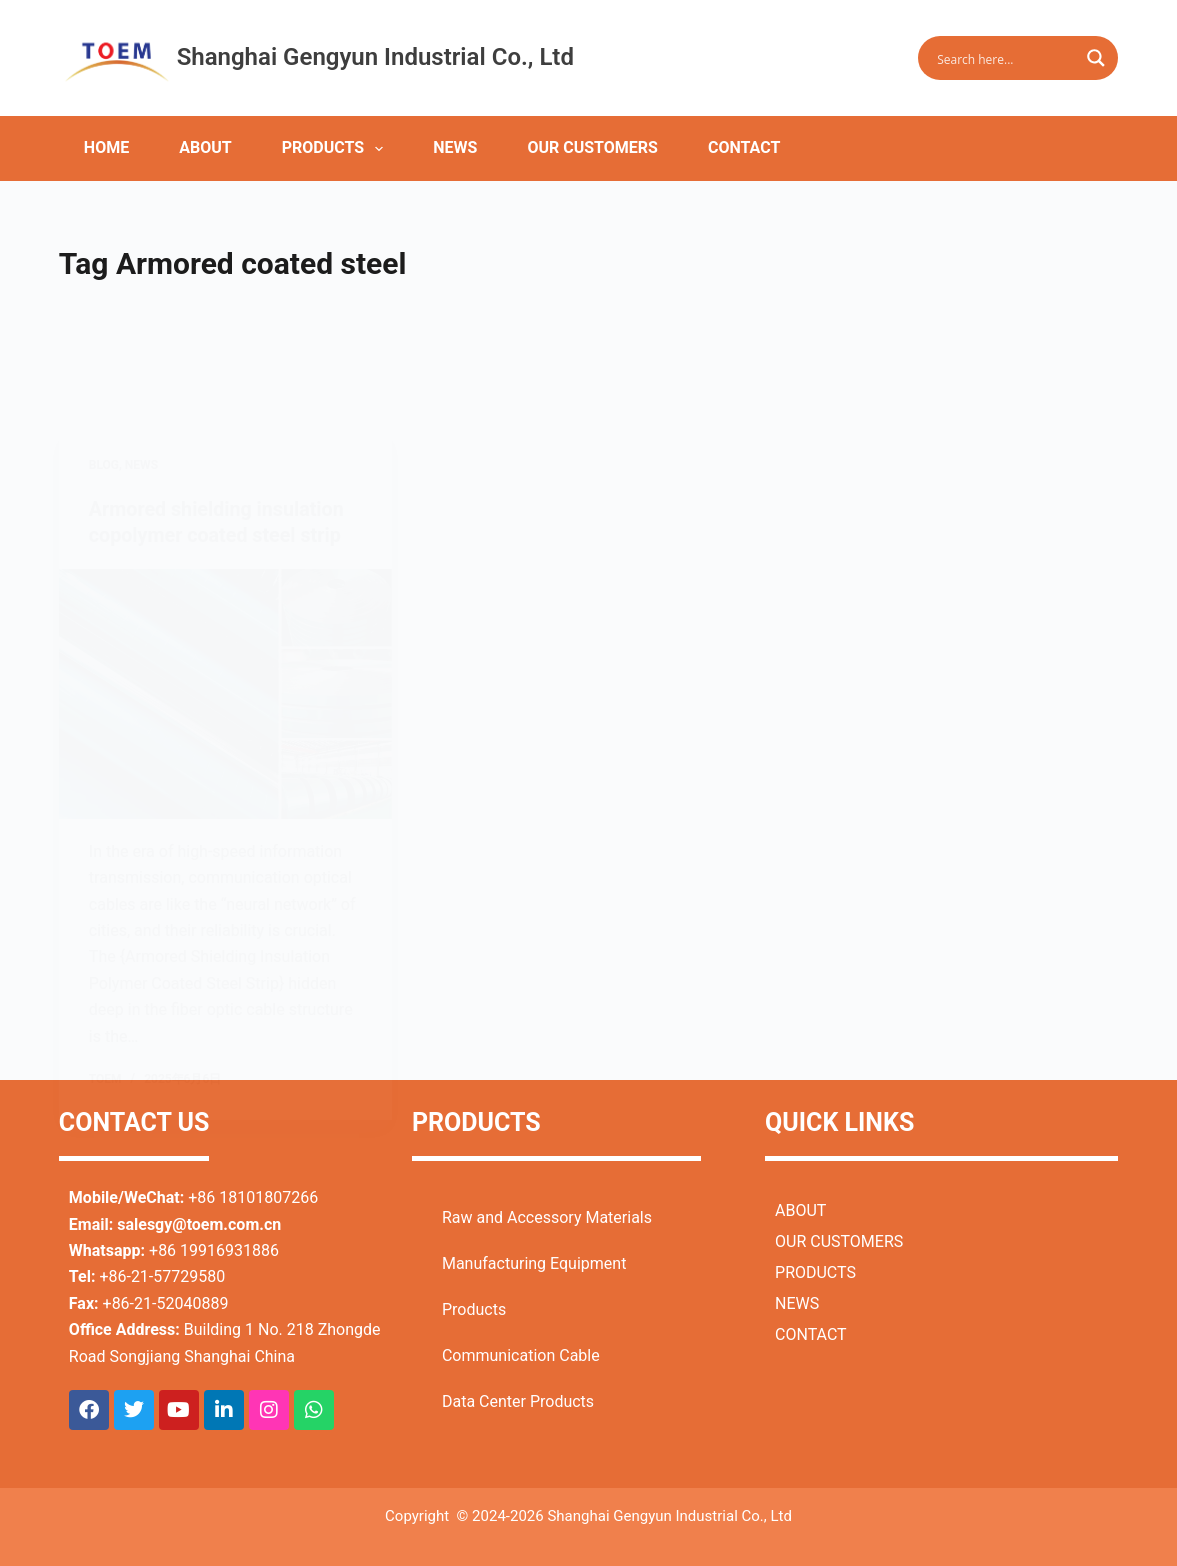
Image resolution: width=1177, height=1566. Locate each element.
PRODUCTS (337, 149)
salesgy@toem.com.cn (199, 1223)
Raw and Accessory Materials (547, 1216)
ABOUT (205, 147)
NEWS (455, 147)
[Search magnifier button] (1096, 58)
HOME (106, 147)
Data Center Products (518, 1400)
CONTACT (744, 147)
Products (474, 1308)
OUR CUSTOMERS (592, 147)
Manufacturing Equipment (534, 1262)
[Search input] (1005, 58)
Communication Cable (521, 1354)
